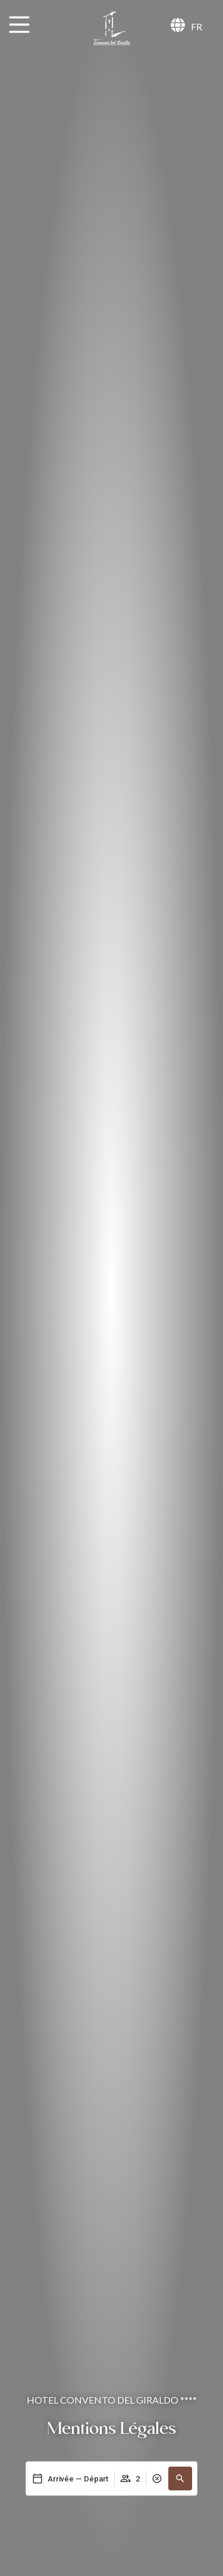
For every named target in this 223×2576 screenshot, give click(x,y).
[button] (180, 2478)
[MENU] (19, 24)
